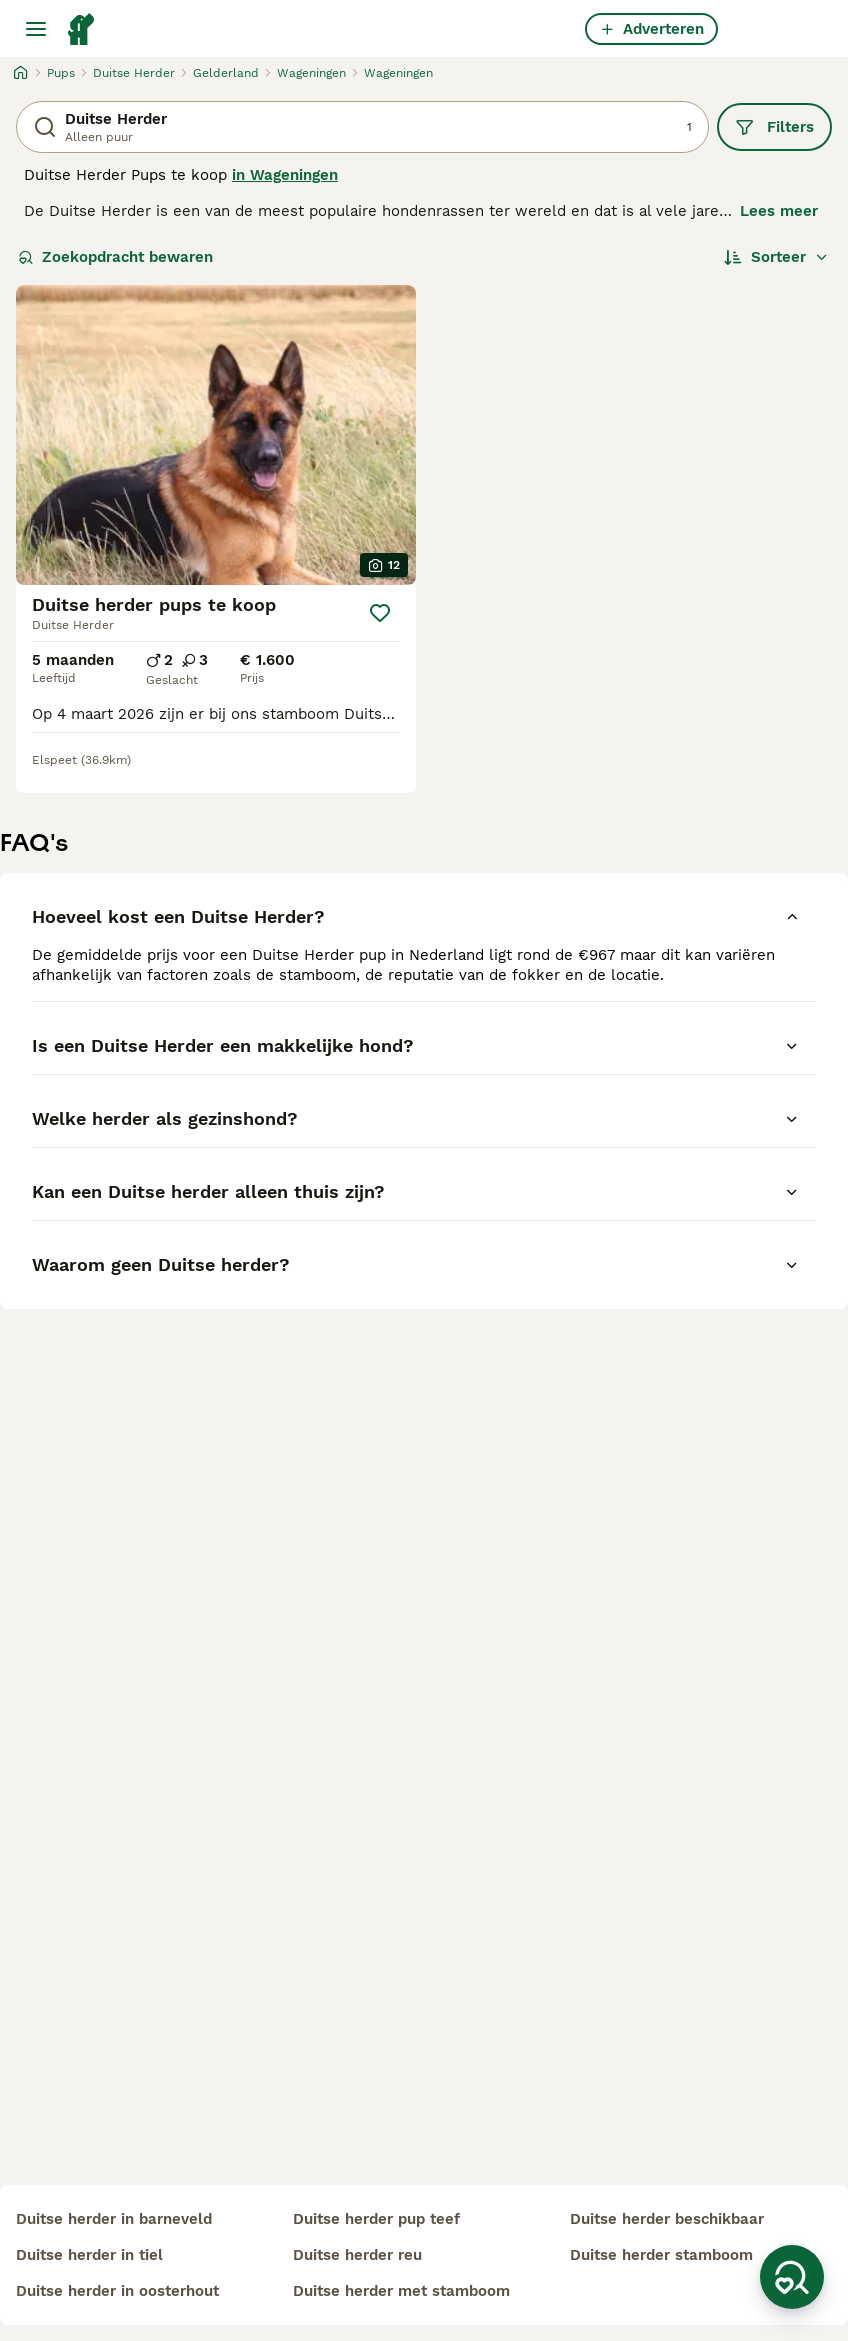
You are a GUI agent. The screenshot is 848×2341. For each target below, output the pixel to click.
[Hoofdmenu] (36, 29)
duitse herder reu (357, 2255)
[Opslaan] (380, 613)
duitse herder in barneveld (114, 2219)
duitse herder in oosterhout (117, 2291)
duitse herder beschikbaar (667, 2219)
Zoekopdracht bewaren (115, 257)
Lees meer (779, 211)
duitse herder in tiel (89, 2255)
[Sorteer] (776, 257)
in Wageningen (285, 175)
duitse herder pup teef (376, 2219)
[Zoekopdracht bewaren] (792, 2277)
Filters (774, 127)
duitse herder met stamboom (401, 2291)
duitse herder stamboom (661, 2255)
